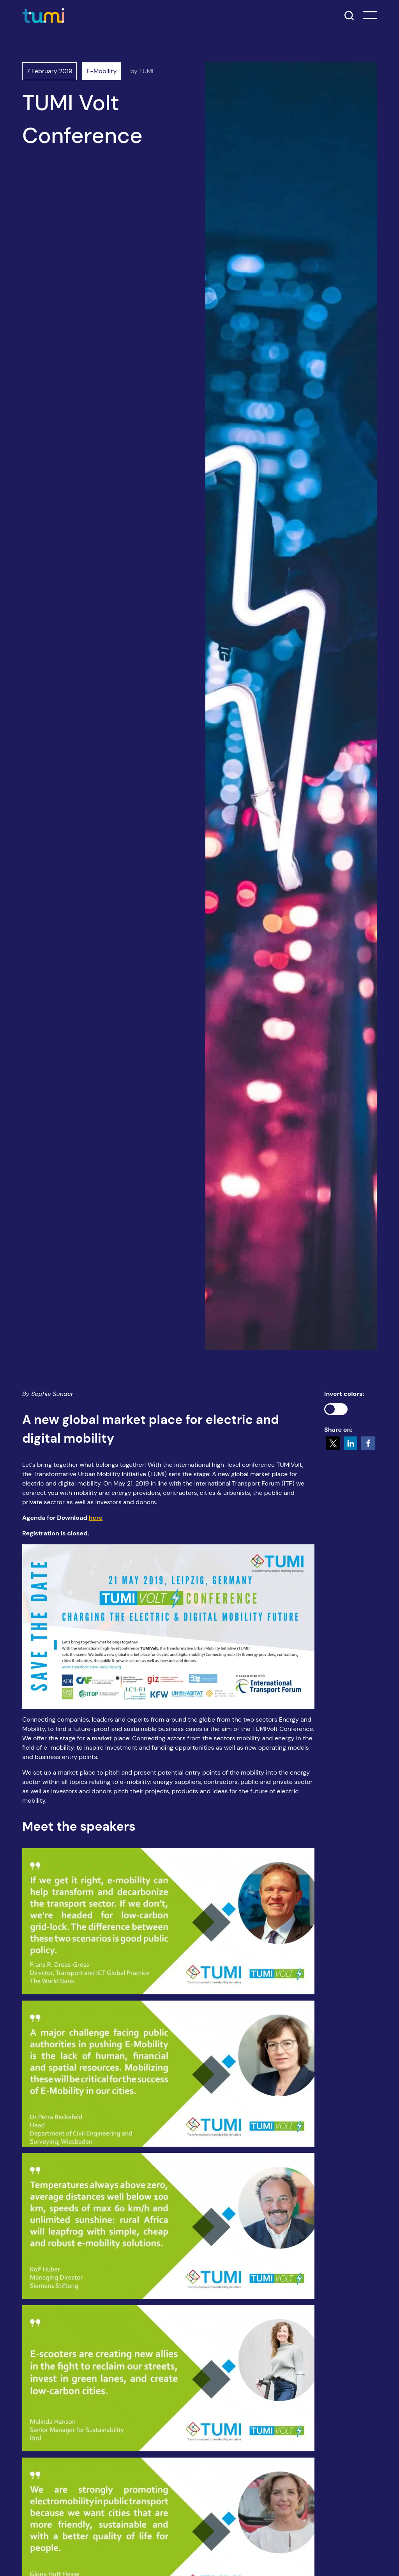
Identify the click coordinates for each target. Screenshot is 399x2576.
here (96, 1518)
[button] (333, 1443)
